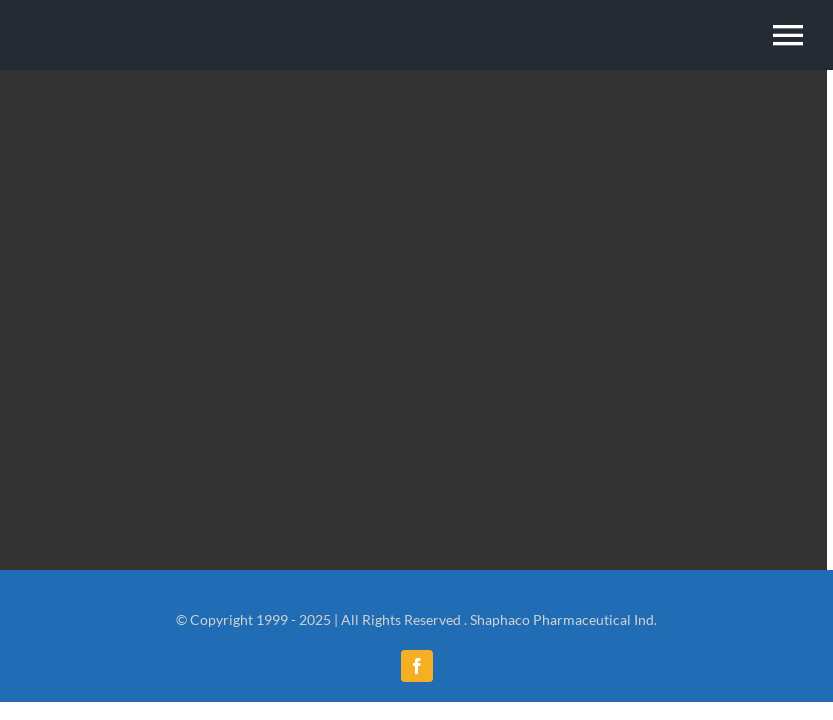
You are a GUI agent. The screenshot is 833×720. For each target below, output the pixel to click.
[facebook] (417, 666)
